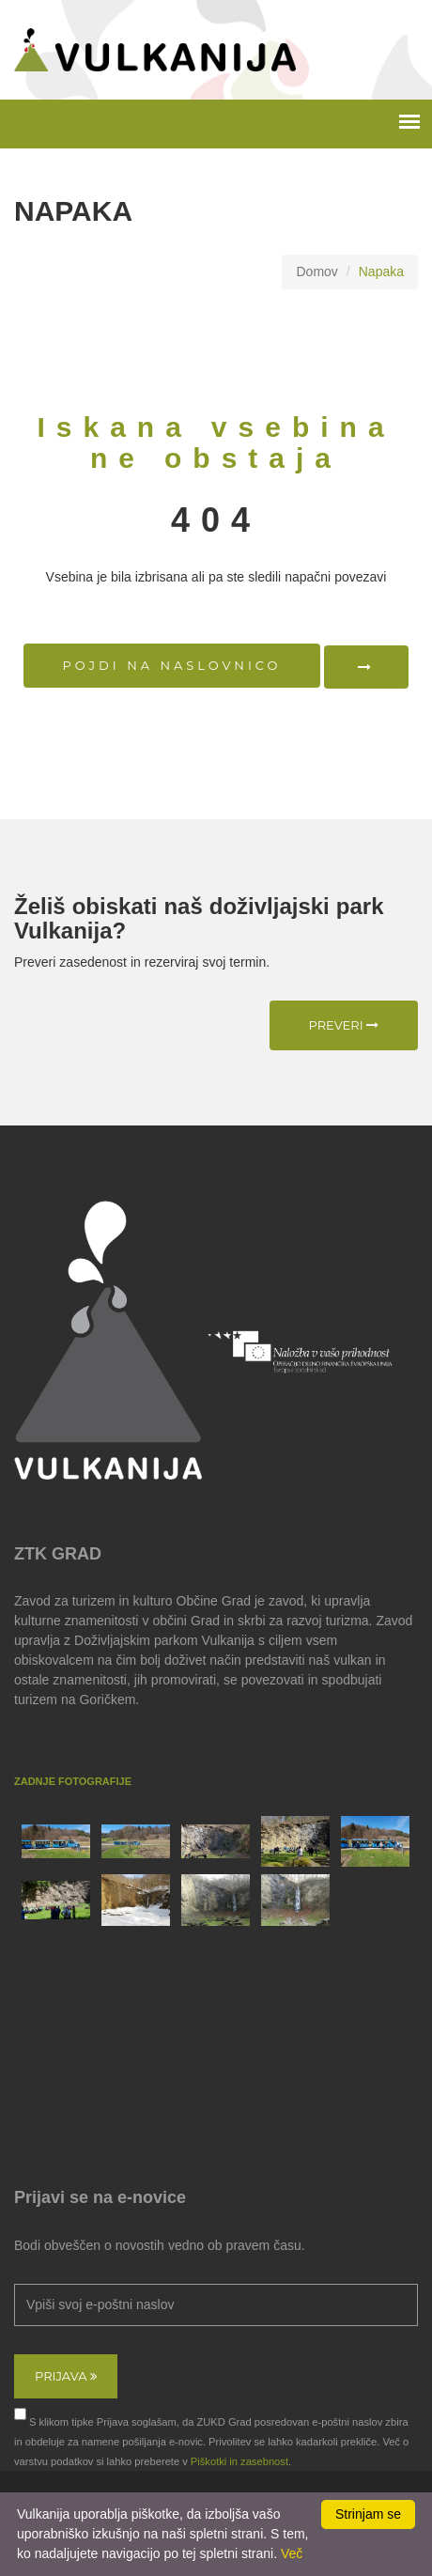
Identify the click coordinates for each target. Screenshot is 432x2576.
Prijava (66, 2375)
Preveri (343, 1024)
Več (291, 2553)
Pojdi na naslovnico (172, 665)
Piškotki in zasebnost (239, 2461)
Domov (316, 271)
